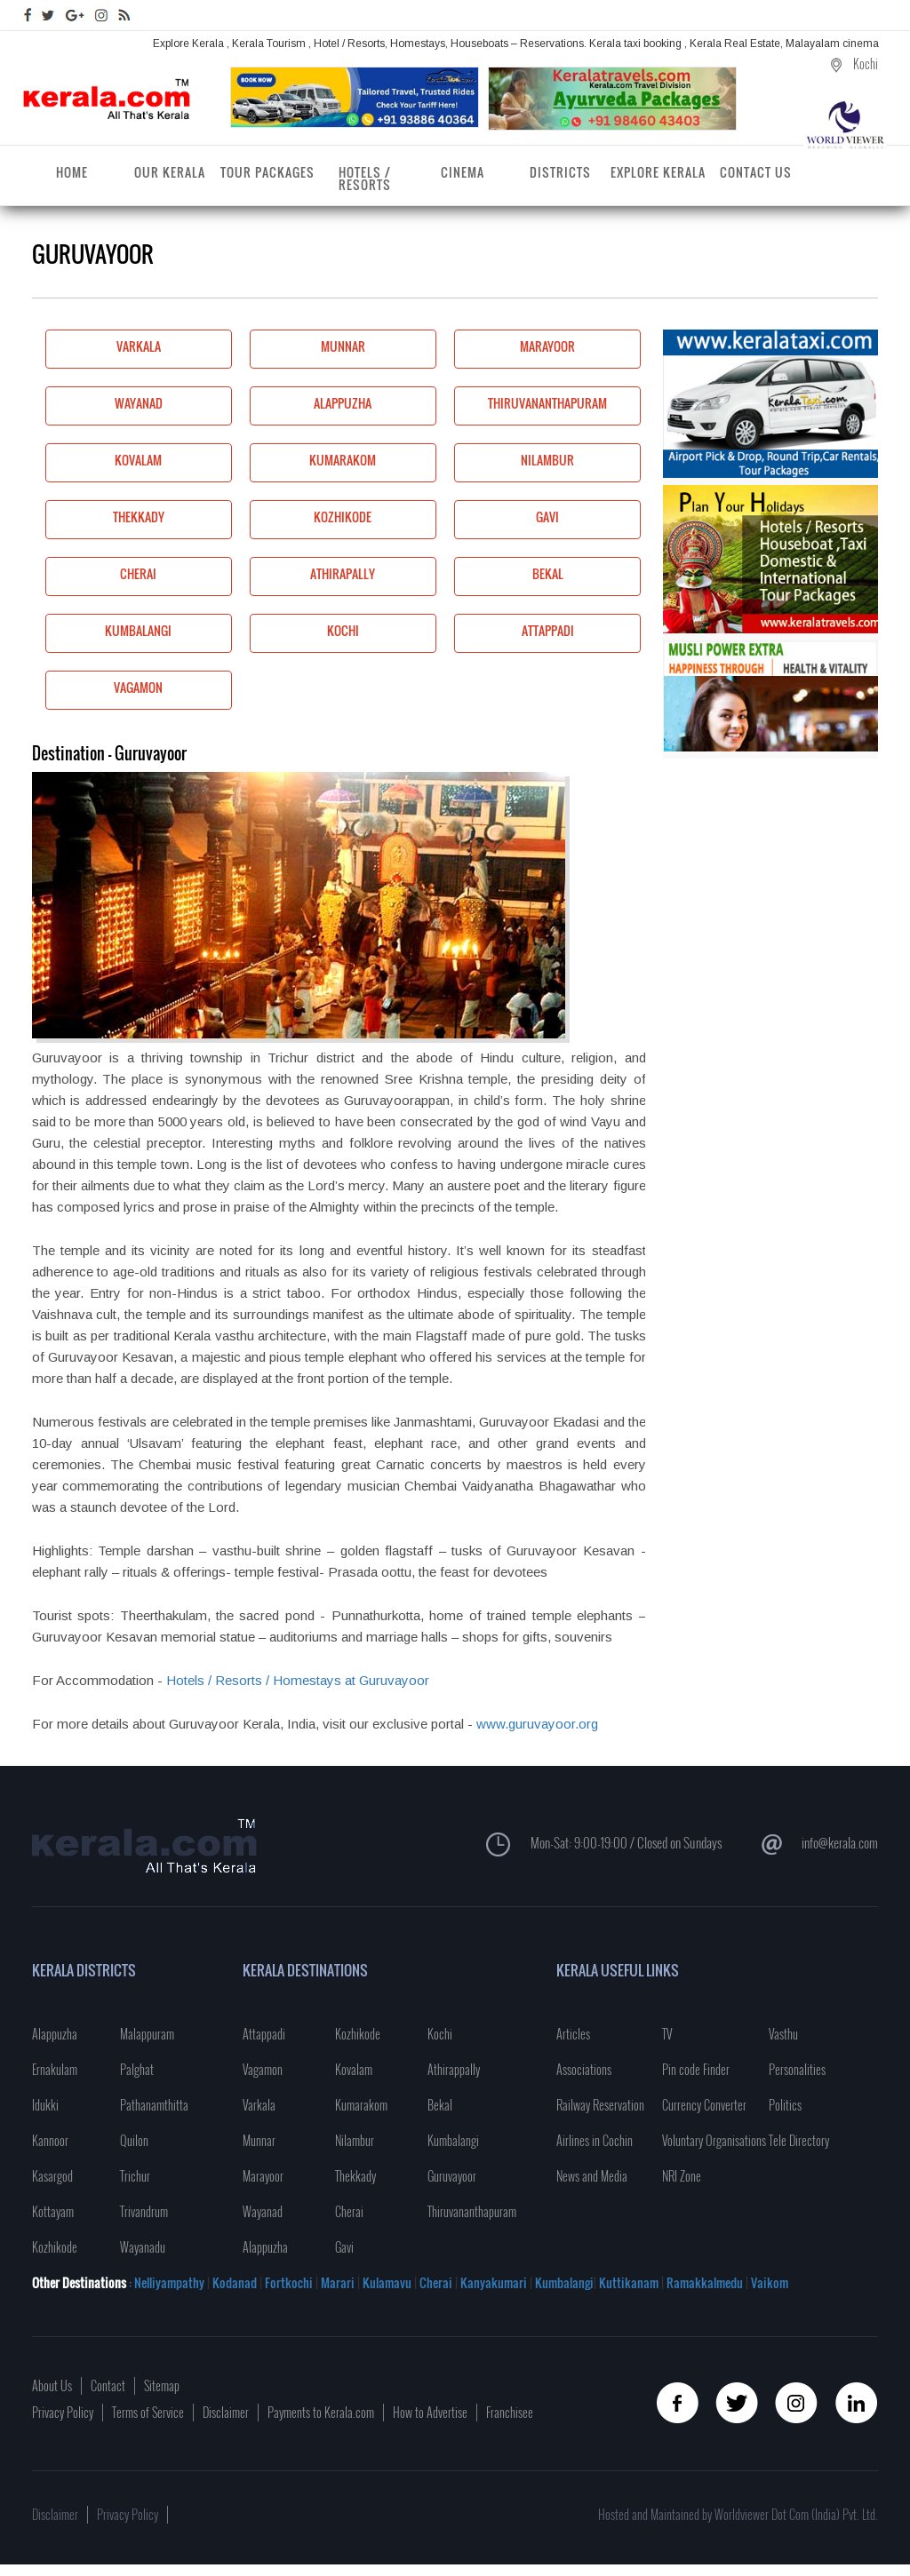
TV (667, 2033)
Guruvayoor (451, 2176)
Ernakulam (54, 2069)
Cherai (101, 577)
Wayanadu (142, 2247)
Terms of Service (148, 2412)
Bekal (508, 577)
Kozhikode (311, 520)
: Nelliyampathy (165, 2282)
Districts (560, 172)
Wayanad (104, 406)
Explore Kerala (658, 172)
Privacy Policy (62, 2412)
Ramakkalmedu (705, 2282)
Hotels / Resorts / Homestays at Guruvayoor (297, 1680)
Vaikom (769, 2282)
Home (72, 172)
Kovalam (104, 463)
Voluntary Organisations (714, 2140)
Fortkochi (290, 2282)
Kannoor (50, 2140)
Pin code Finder (696, 2069)
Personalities (797, 2069)
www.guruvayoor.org (537, 1723)
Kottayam (53, 2211)
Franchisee (509, 2412)
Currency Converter (704, 2104)
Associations (583, 2069)
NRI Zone (681, 2176)
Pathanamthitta (154, 2104)
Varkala (103, 349)
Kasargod (52, 2176)
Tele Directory (799, 2140)
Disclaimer (226, 2412)
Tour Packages (267, 172)
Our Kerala (169, 172)
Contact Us (756, 172)
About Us (52, 2385)
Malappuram (147, 2033)
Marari (336, 2282)
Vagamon (104, 691)
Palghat (137, 2069)
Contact (108, 2385)
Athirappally (453, 2069)
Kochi (304, 634)
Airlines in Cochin (594, 2140)
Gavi (506, 520)
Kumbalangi (108, 634)
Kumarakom (313, 463)
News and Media (591, 2176)
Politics (785, 2104)
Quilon (134, 2140)
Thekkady (104, 520)
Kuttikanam (627, 2282)
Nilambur (514, 463)
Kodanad (235, 2282)
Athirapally (313, 577)
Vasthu (783, 2033)
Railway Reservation (600, 2104)
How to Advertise (430, 2412)
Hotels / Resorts (365, 178)
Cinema (462, 172)
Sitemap (162, 2385)
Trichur (135, 2176)
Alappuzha (311, 406)
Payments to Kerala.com (320, 2412)
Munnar (307, 349)
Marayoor (514, 349)
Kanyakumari (493, 2282)
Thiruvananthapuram (530, 406)
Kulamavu (388, 2282)
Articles (573, 2033)
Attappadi (514, 634)
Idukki (45, 2104)
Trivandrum (144, 2211)
